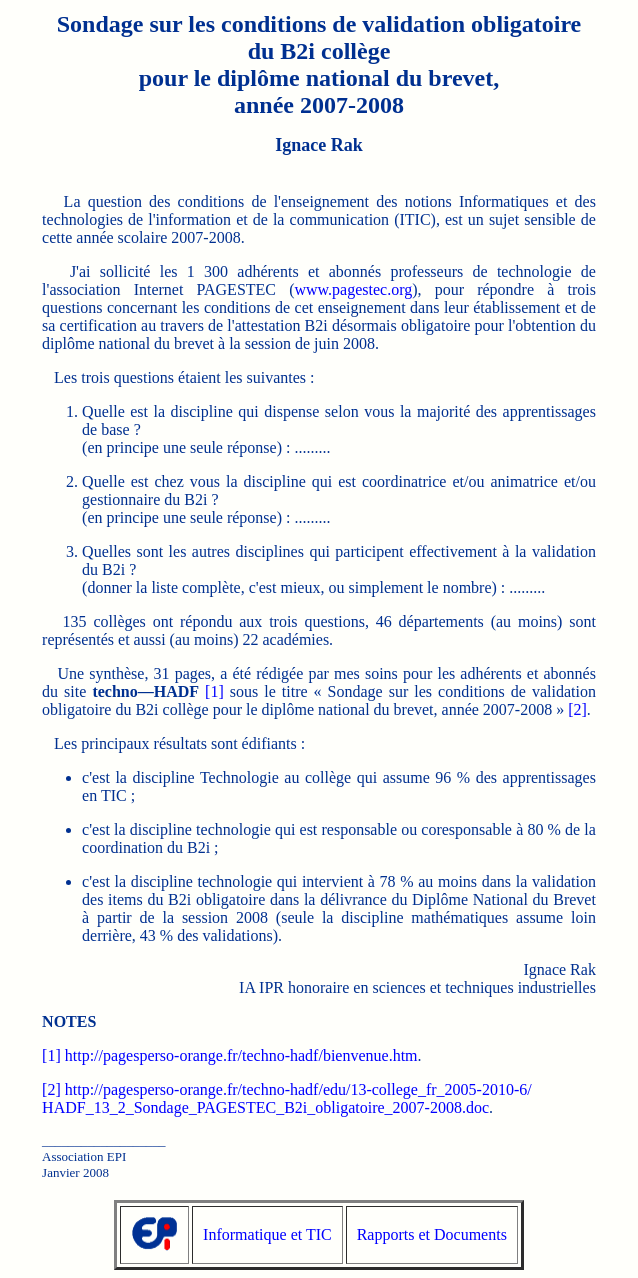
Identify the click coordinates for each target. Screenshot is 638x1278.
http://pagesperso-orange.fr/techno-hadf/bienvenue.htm (241, 1055)
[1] (214, 691)
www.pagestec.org (353, 289)
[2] (577, 709)
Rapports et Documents (432, 1234)
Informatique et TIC (267, 1234)
